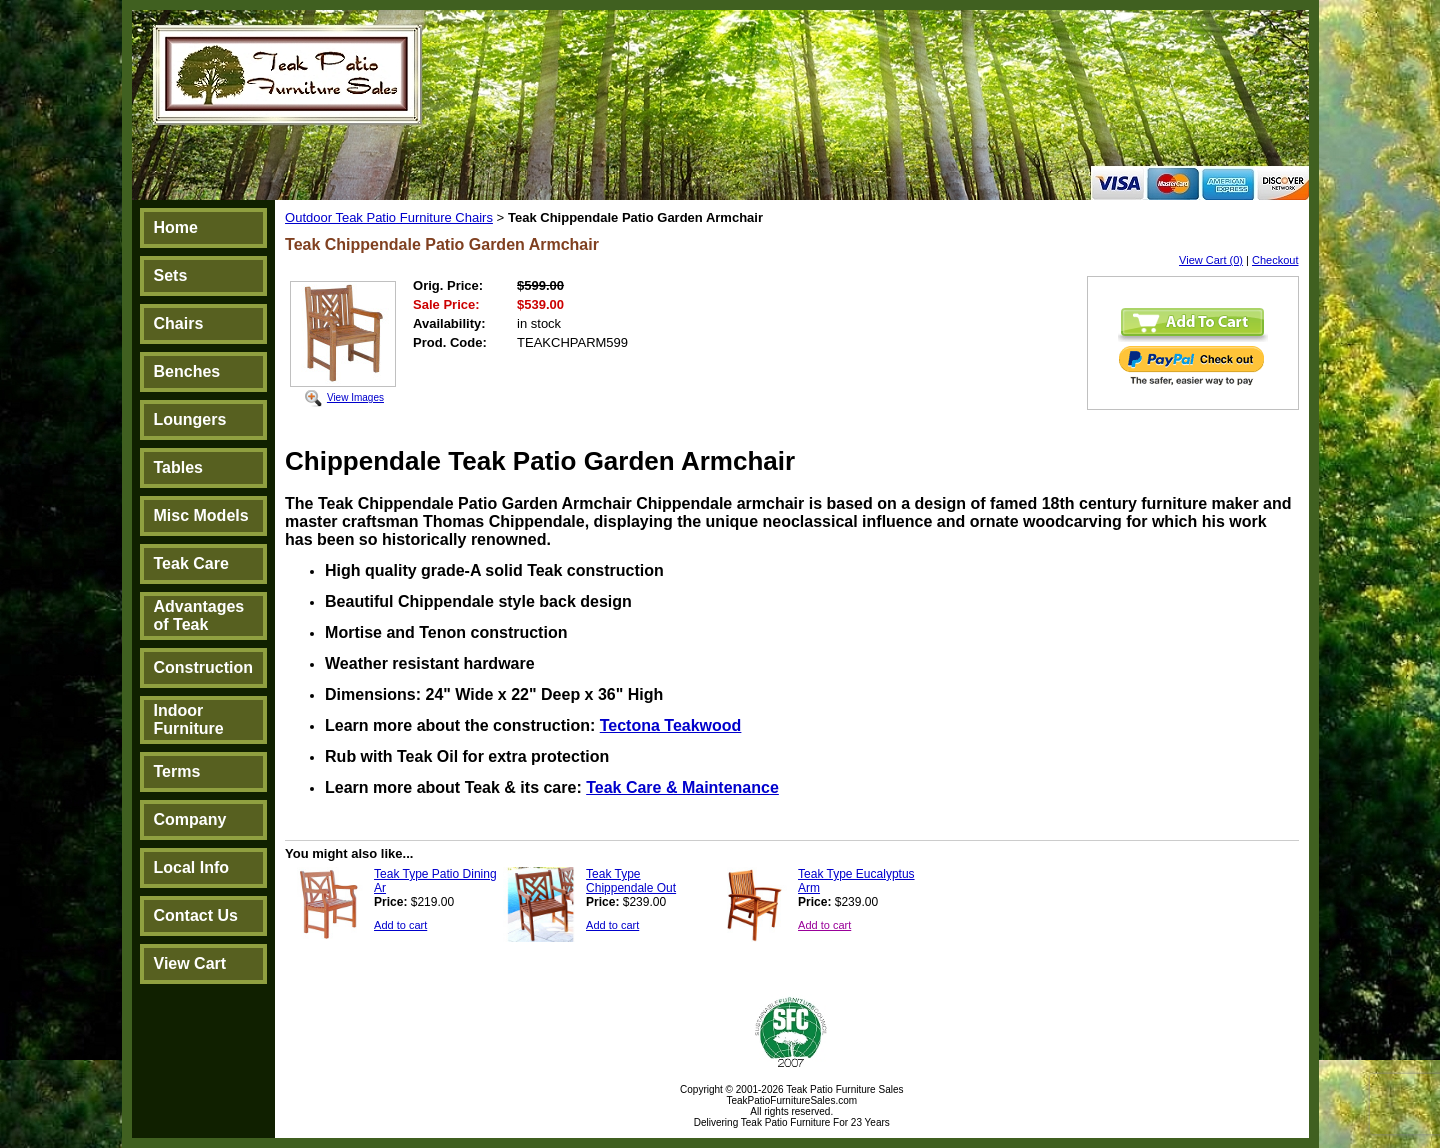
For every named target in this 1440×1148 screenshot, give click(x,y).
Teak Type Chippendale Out (631, 881)
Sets (171, 275)
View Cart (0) (1211, 260)
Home (176, 227)
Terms (177, 771)
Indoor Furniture (189, 719)
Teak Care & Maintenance (682, 787)
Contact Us (196, 915)
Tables (179, 467)
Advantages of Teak (199, 615)
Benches (187, 371)
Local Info (192, 867)
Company (190, 819)
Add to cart (400, 925)
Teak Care (191, 563)
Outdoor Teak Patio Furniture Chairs (389, 217)
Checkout (1275, 260)
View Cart (190, 963)
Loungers (190, 419)
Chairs (179, 323)
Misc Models (201, 515)
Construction (204, 667)
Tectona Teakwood (671, 725)
